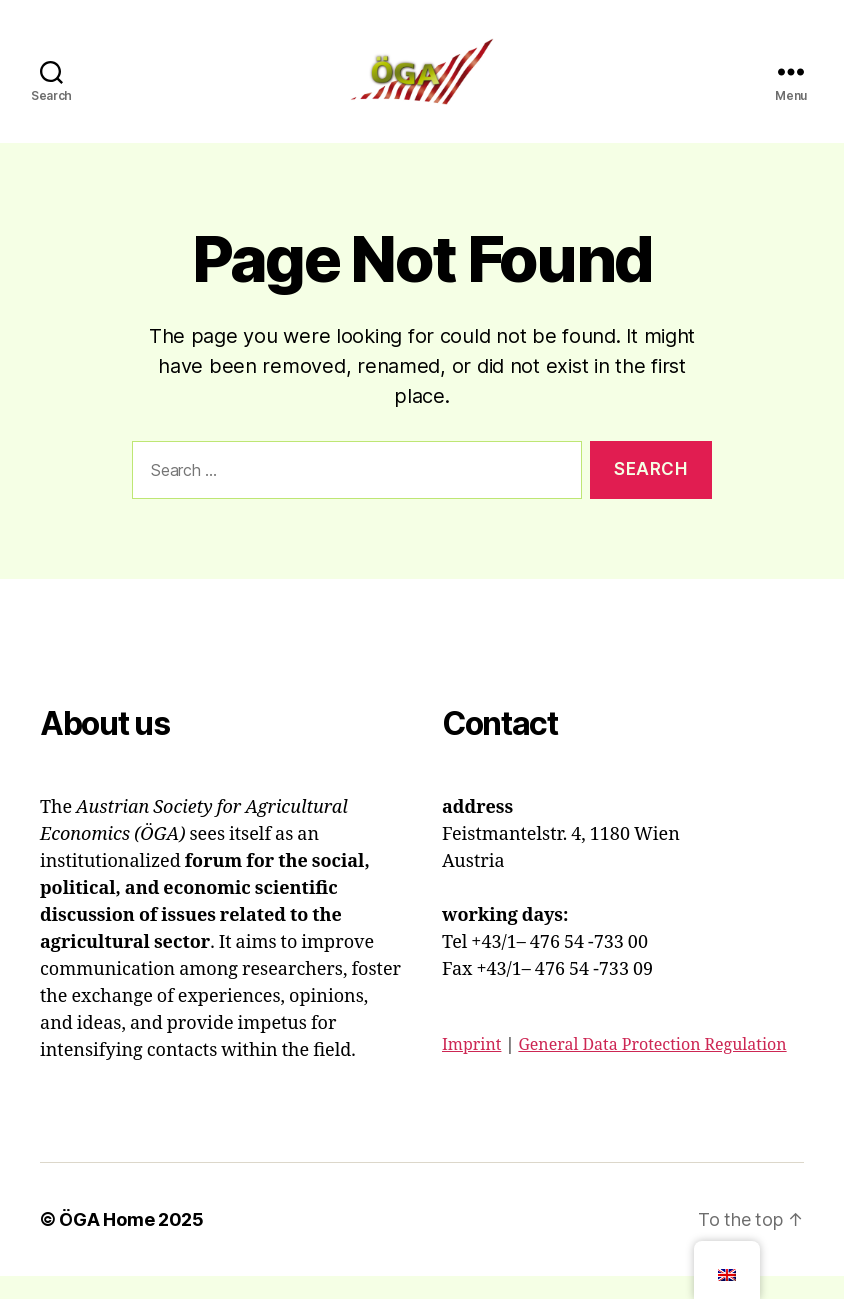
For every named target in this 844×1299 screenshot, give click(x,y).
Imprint (471, 1068)
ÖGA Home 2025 (131, 1242)
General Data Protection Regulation (652, 1068)
